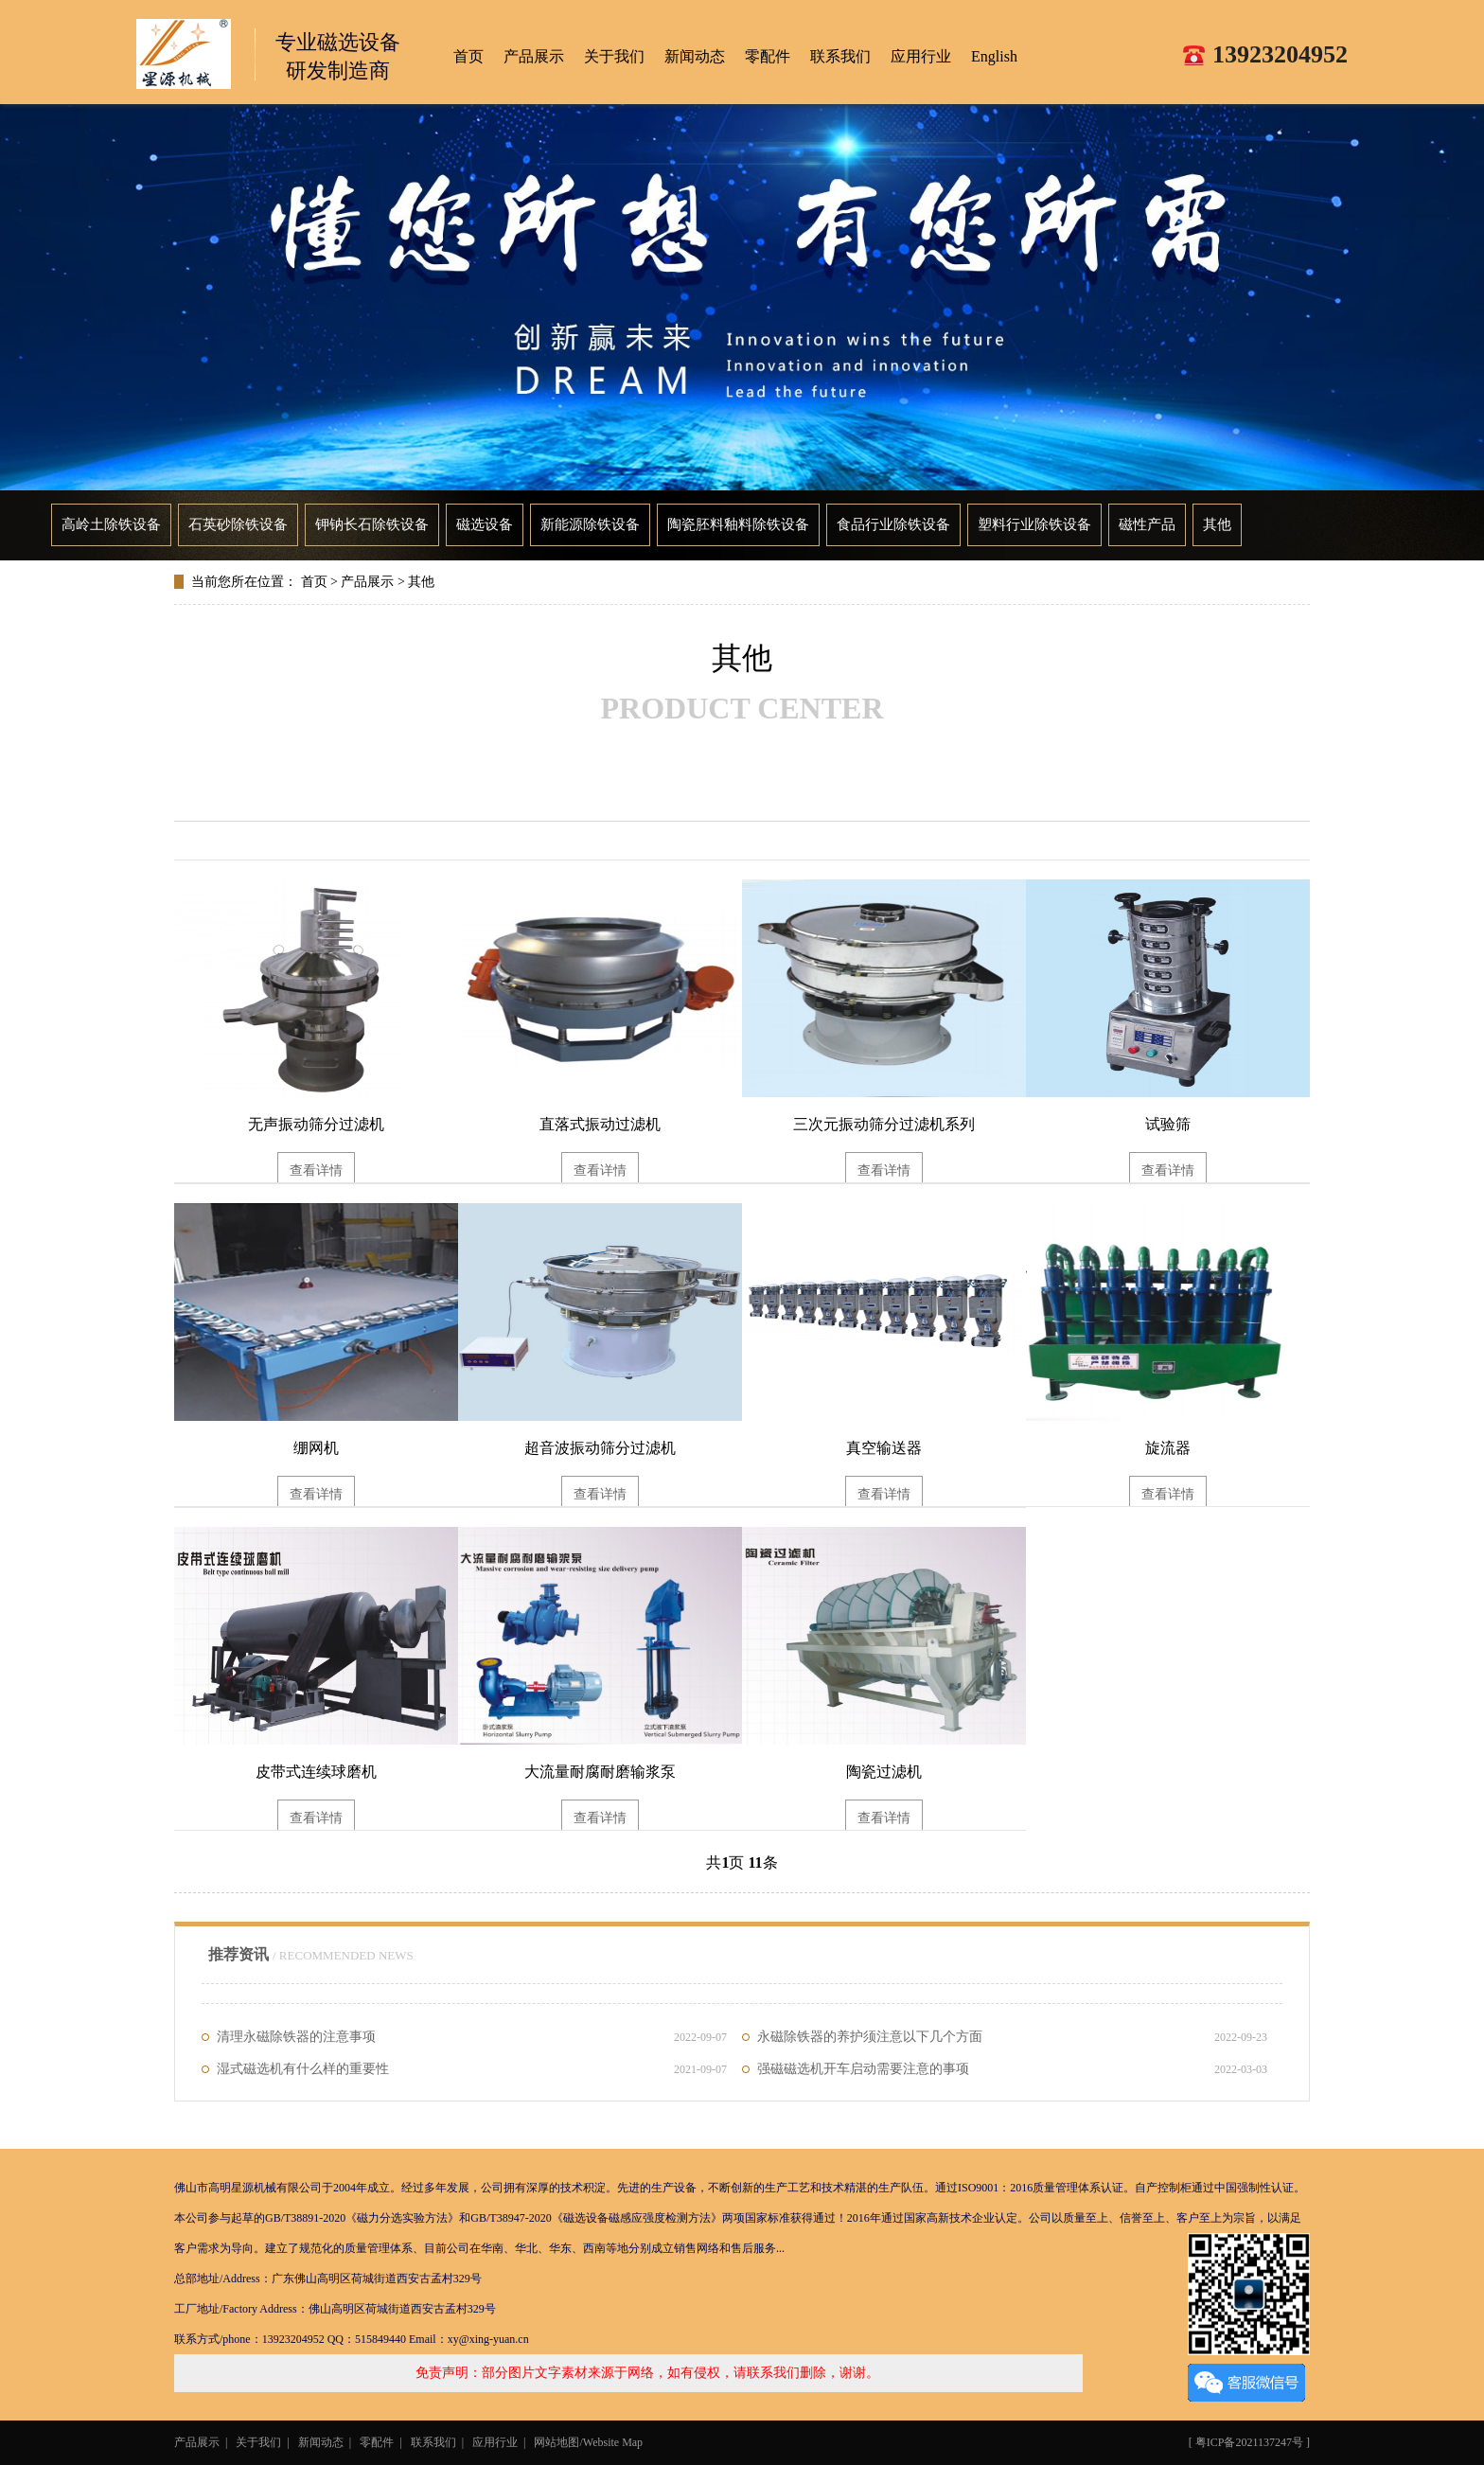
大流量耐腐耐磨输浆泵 (600, 1772)
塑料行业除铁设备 (1034, 524)
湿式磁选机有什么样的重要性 (472, 2069)
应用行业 (921, 56)
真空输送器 (884, 1448)
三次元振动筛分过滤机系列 (884, 1124)
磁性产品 (1147, 524)
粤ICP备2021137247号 (1249, 2442)
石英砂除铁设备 (238, 524)
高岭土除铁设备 (111, 524)
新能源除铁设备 (590, 524)
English (994, 56)
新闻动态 (694, 56)
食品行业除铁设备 (893, 524)
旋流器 (1168, 1448)
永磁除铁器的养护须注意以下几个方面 (1012, 2037)
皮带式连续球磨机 (316, 1772)
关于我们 (614, 56)
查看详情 (316, 1170)
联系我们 (840, 56)
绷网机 (316, 1448)
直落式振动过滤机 (600, 1124)
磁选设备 (484, 524)
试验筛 (1168, 1124)
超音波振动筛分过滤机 (600, 1448)
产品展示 (534, 56)
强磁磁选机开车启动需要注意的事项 (1012, 2069)
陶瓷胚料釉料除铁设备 (738, 524)
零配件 (767, 56)
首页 (314, 582)
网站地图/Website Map (588, 2442)
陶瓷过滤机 (884, 1772)
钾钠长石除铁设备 (372, 524)
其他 (1217, 524)
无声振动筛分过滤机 (316, 1124)
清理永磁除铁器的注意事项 (472, 2037)
